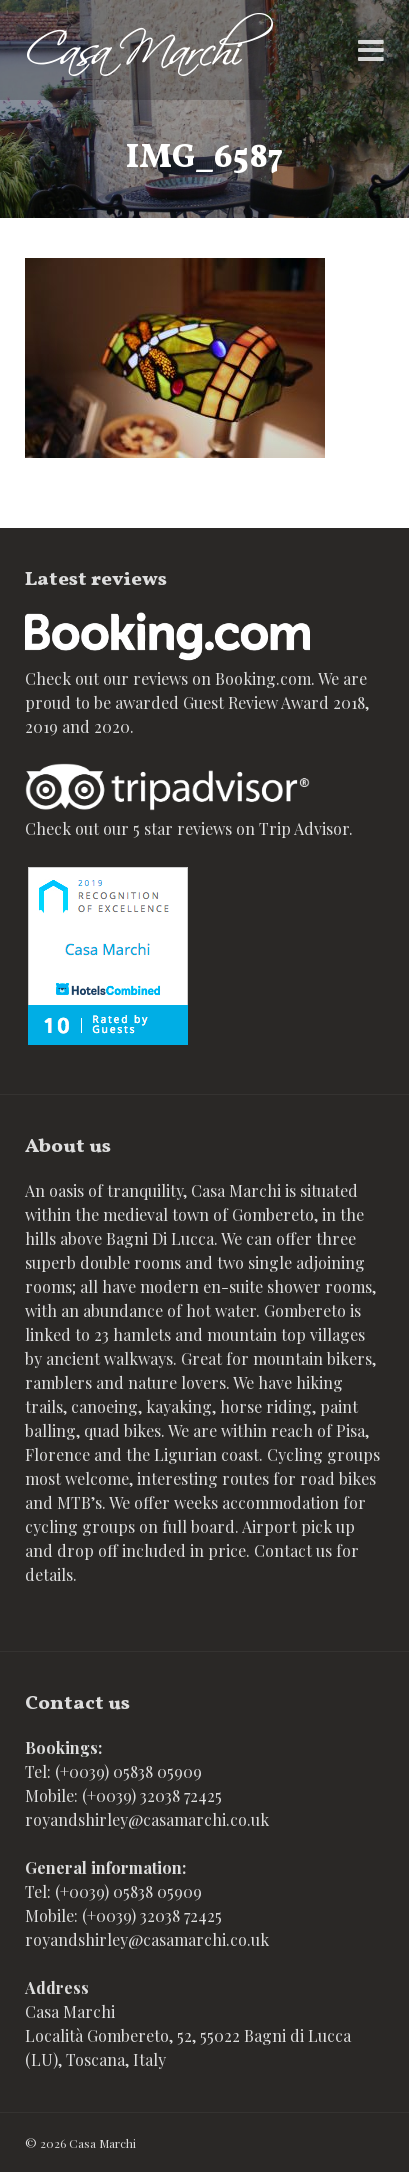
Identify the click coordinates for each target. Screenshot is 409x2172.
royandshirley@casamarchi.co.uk (147, 1819)
